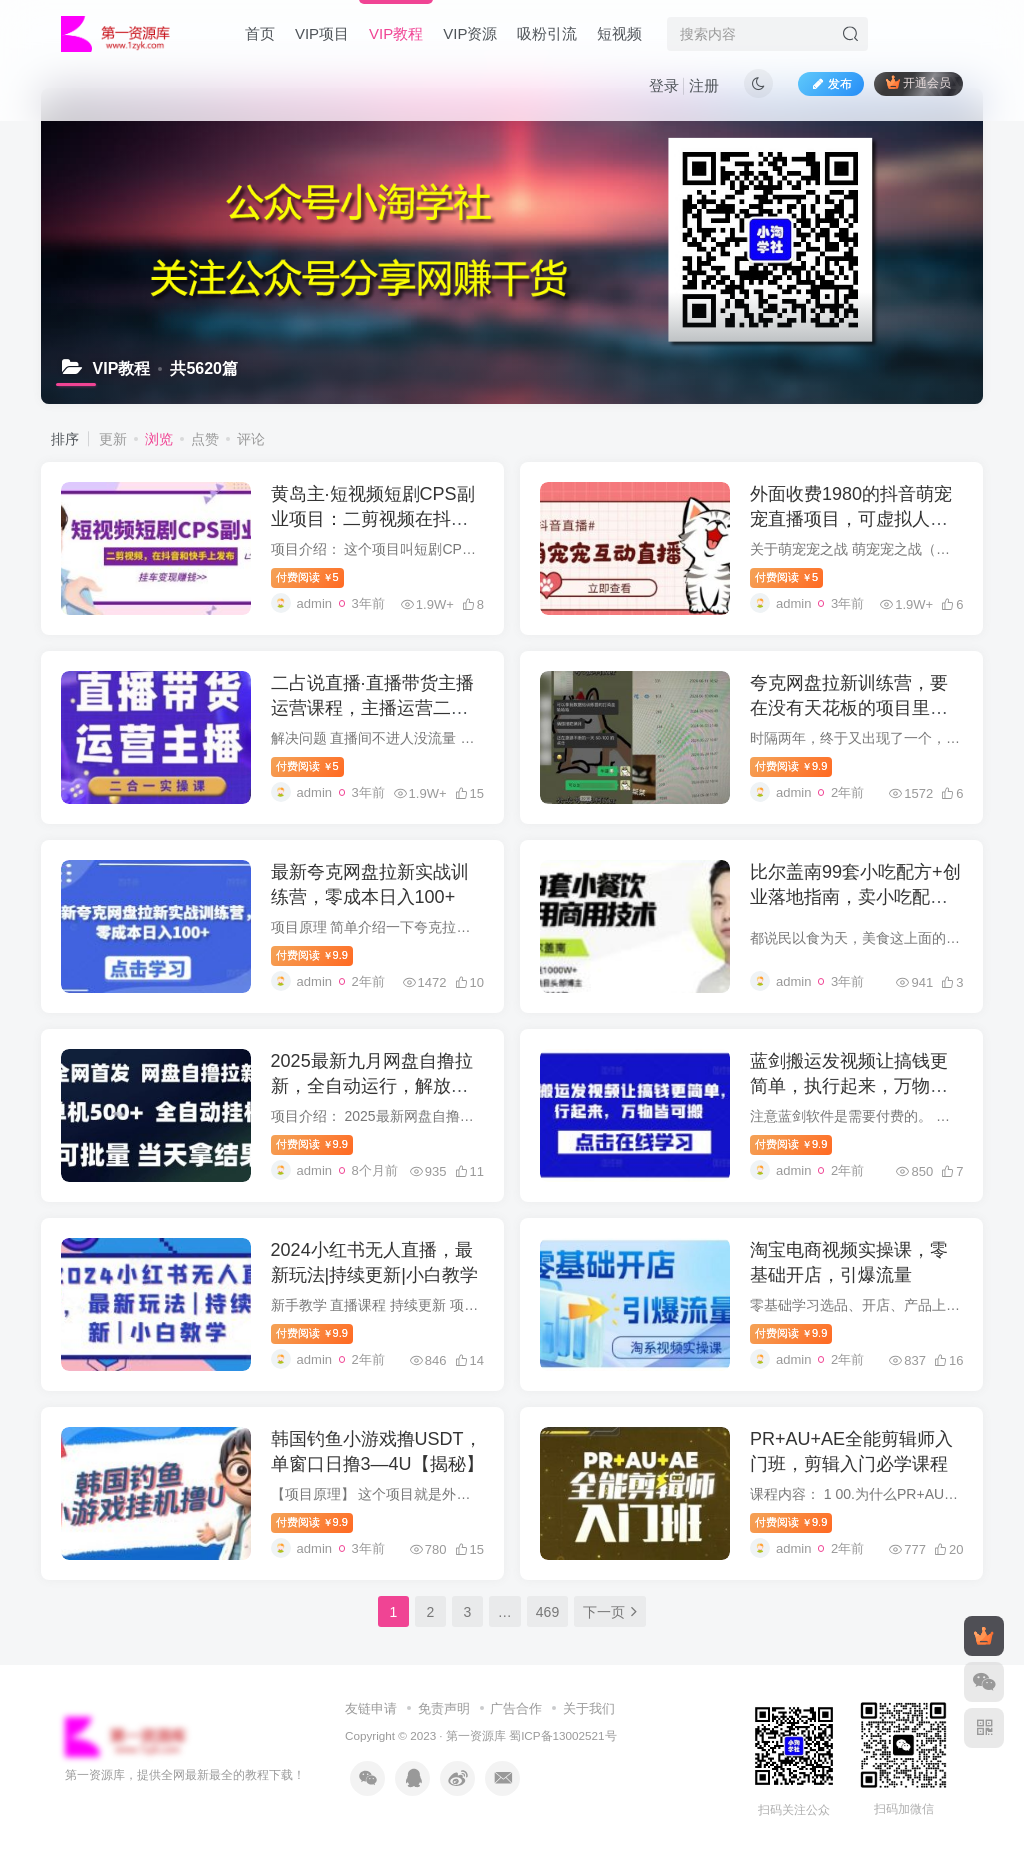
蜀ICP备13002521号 (562, 1735)
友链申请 (371, 1708)
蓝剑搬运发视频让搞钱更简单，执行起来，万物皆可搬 (849, 1086)
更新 (113, 439)
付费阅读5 (307, 577)
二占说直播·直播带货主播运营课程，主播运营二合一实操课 (372, 708)
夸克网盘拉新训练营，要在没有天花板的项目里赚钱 (849, 708)
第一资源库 (476, 1735)
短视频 (619, 33)
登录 (664, 85)
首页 (260, 33)
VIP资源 (470, 33)
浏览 (159, 439)
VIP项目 (322, 33)
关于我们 (589, 1708)
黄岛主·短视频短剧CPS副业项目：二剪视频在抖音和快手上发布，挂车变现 (373, 519)
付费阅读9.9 (791, 766)
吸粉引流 (547, 33)
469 (547, 1612)
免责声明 (444, 1708)
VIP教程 (396, 33)
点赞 (205, 439)
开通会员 (918, 82)
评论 (251, 439)
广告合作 (516, 1708)
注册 (704, 85)
